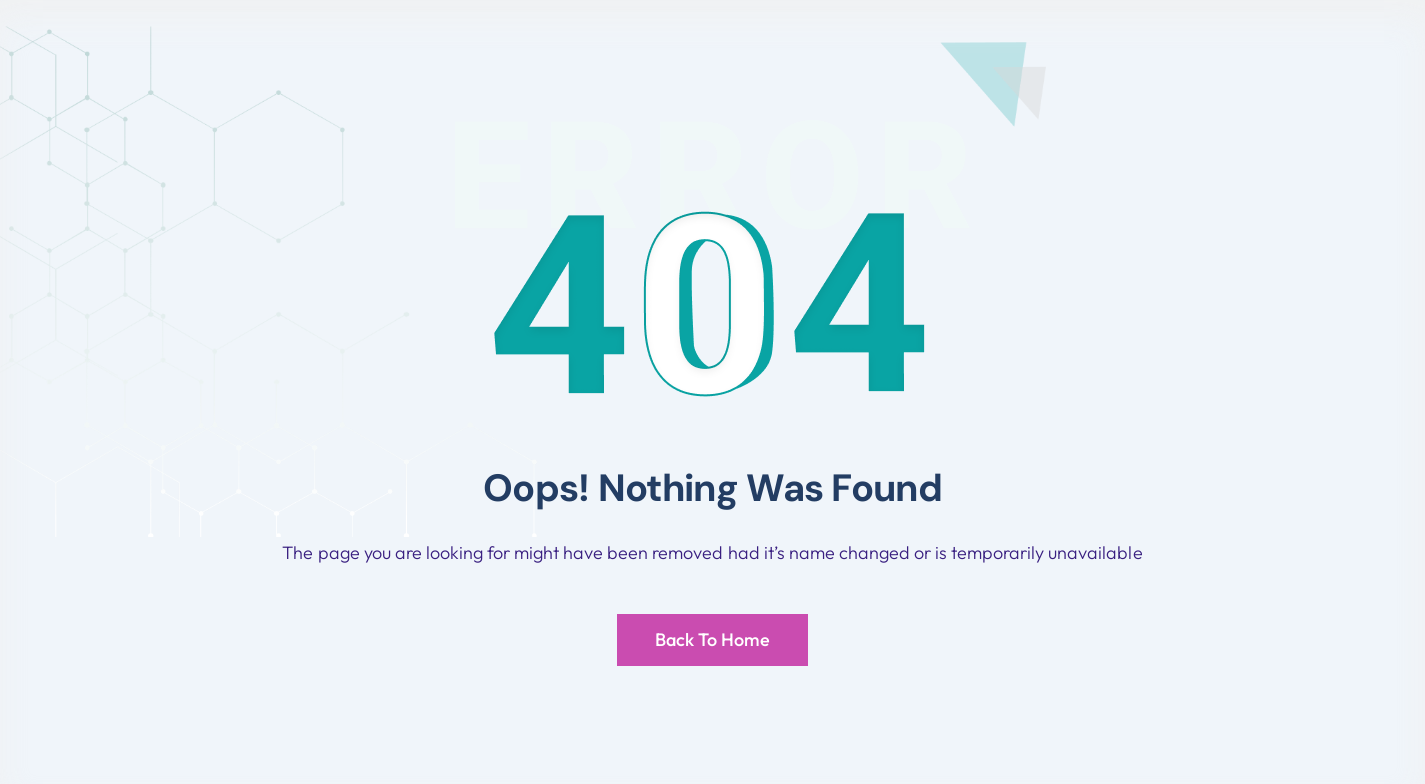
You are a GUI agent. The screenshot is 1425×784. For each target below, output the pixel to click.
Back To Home (712, 639)
